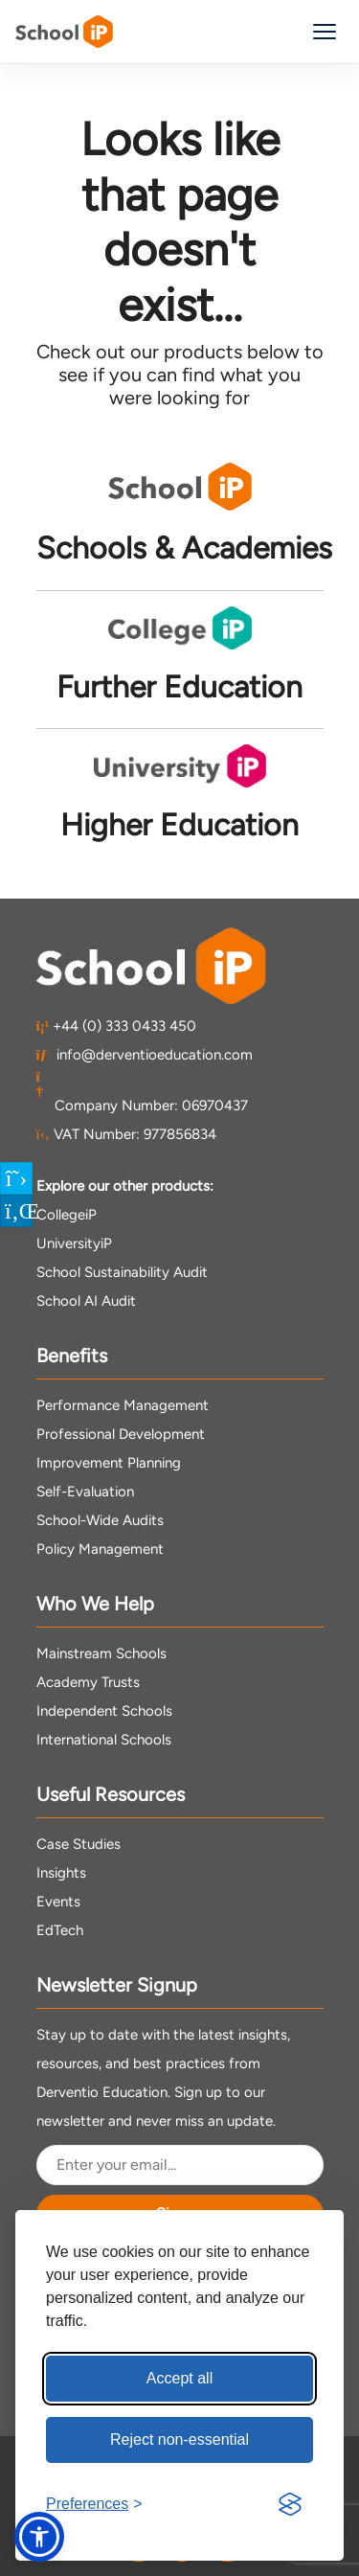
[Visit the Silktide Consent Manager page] (290, 2504)
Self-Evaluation (85, 1491)
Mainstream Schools (101, 1653)
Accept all (179, 2378)
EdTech (59, 1930)
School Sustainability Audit (122, 1272)
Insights (61, 1872)
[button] (39, 2537)
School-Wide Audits (100, 1520)
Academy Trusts (88, 1682)
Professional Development (120, 1434)
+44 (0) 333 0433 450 (116, 1026)
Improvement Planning (108, 1462)
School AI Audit (86, 1301)
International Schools (103, 1739)
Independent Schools (104, 1711)
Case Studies (78, 1844)
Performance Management (122, 1405)
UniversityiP (74, 1243)
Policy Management (100, 1549)
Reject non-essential (179, 2439)
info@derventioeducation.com (145, 1054)
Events (58, 1901)
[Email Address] (180, 2165)
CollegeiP (66, 1214)
